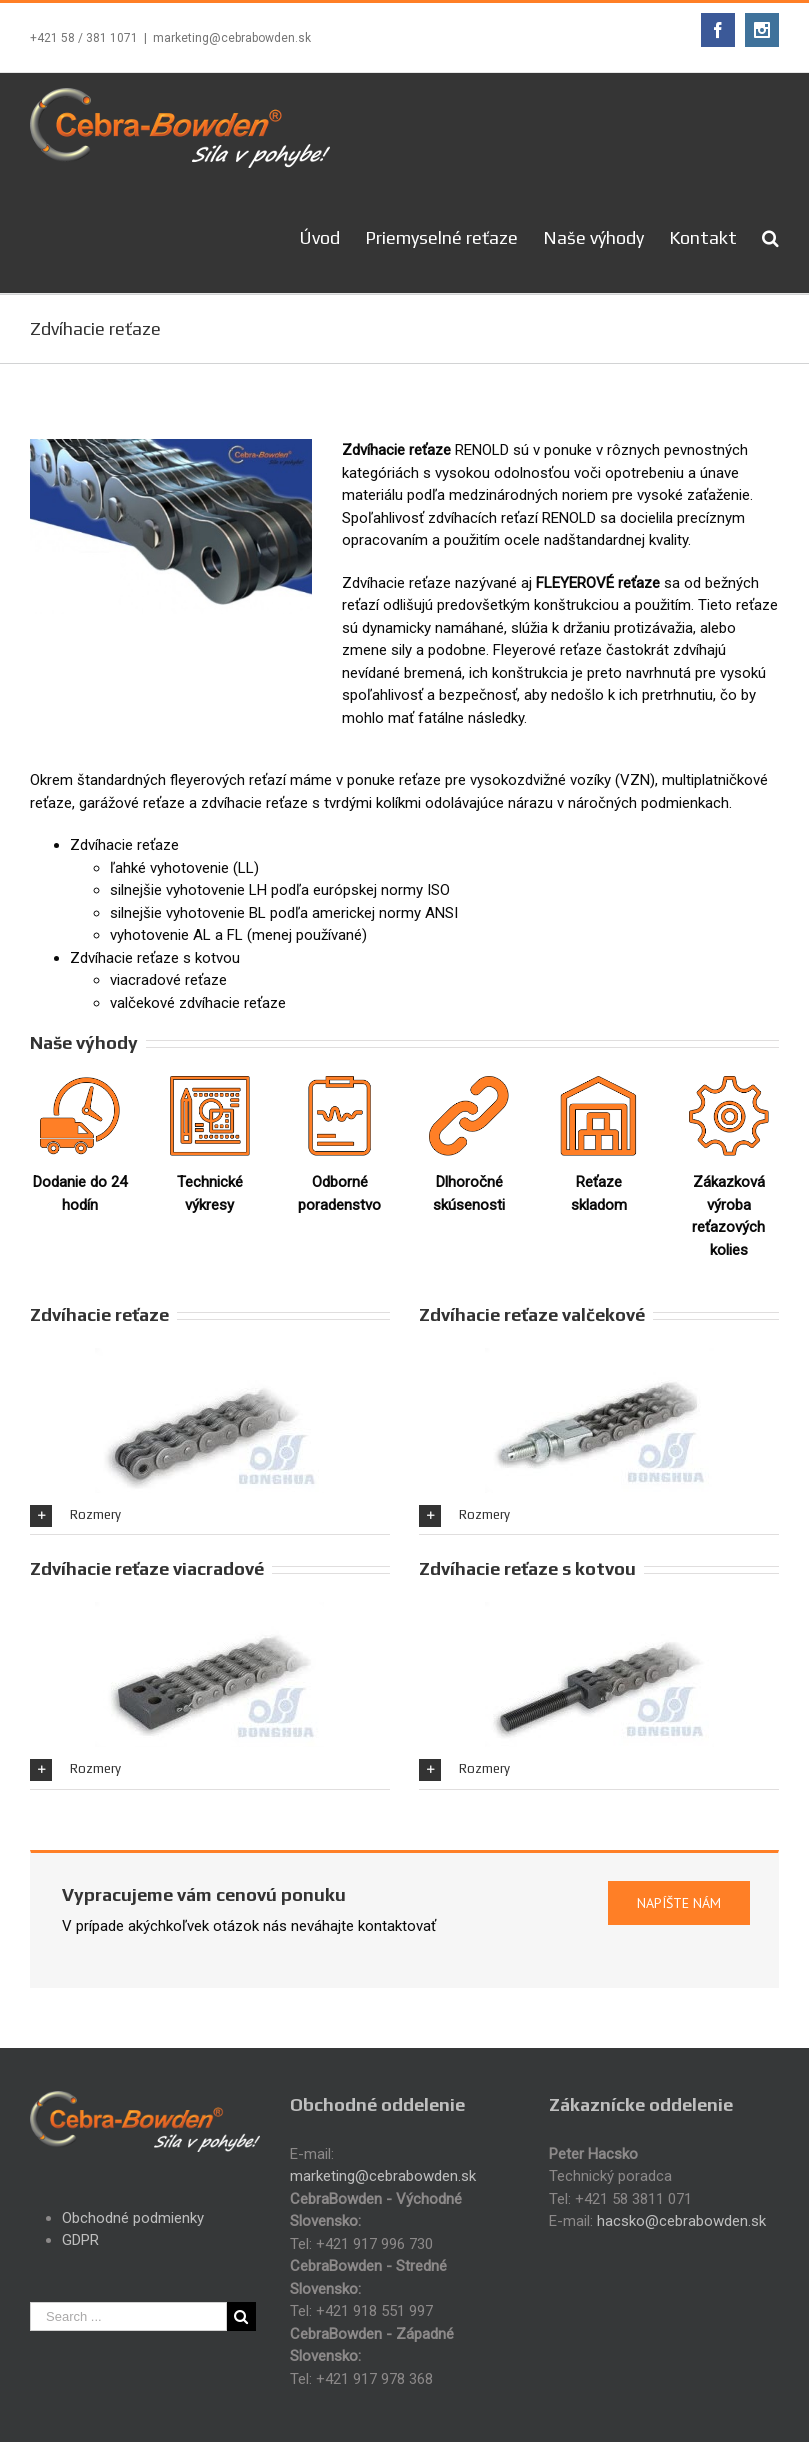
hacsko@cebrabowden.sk (681, 2221)
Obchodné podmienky (133, 2218)
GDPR (80, 2240)
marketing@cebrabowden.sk (232, 38)
